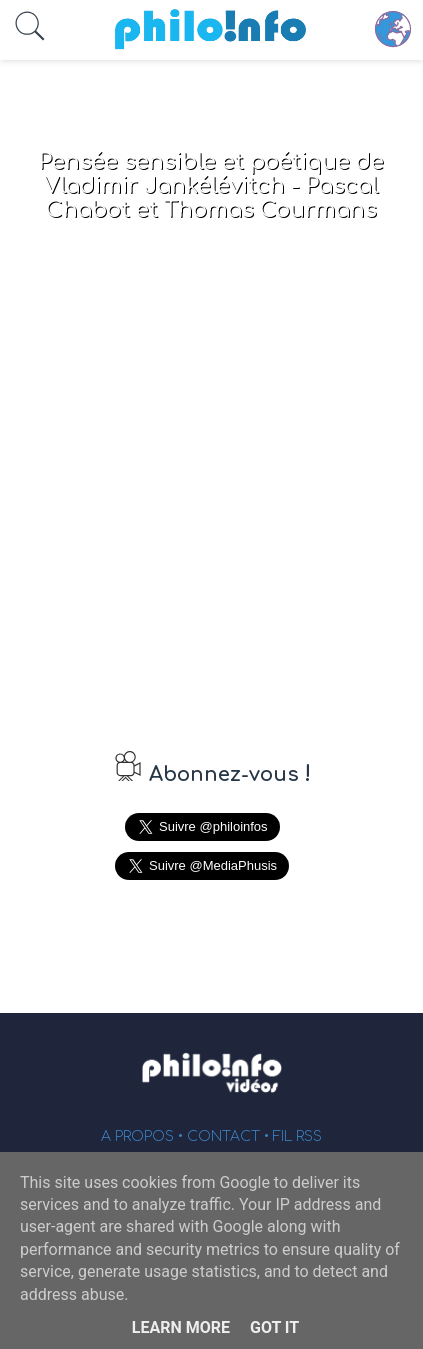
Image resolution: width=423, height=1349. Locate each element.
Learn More (181, 1327)
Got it (274, 1327)
